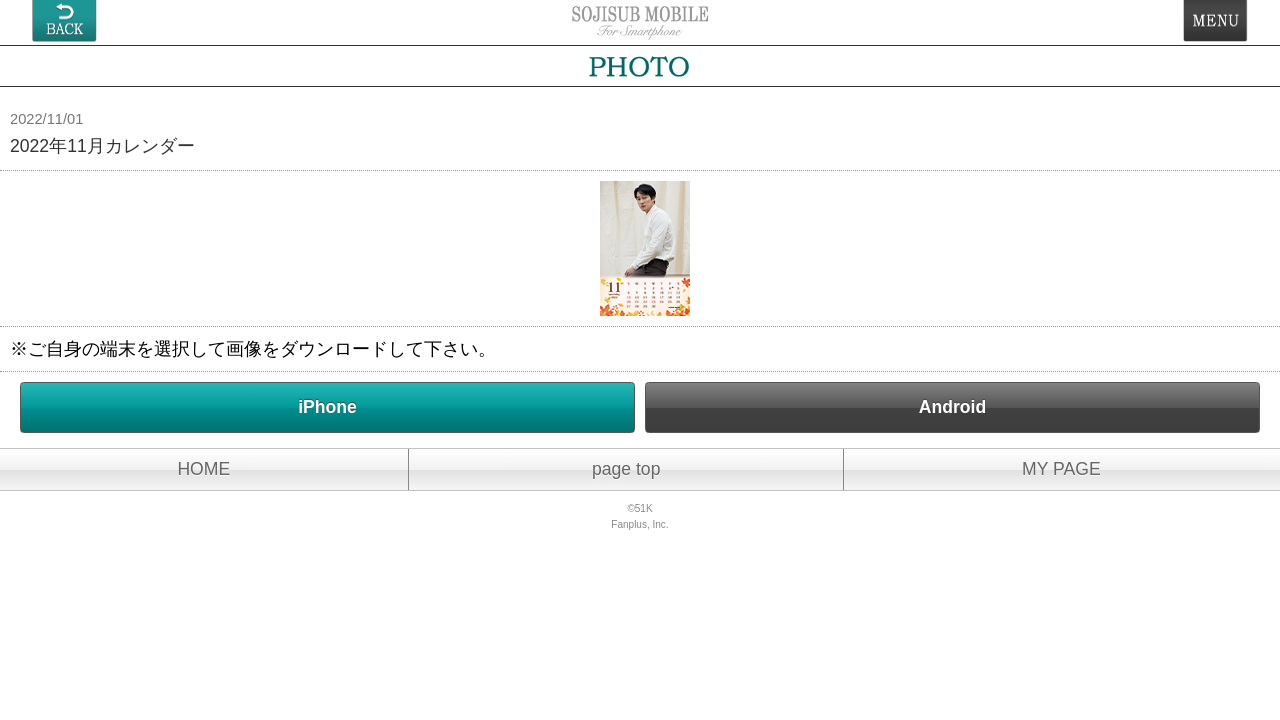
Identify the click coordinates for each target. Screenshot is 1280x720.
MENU (1215, 21)
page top (626, 469)
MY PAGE (1061, 469)
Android (952, 407)
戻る (64, 21)
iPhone (327, 407)
